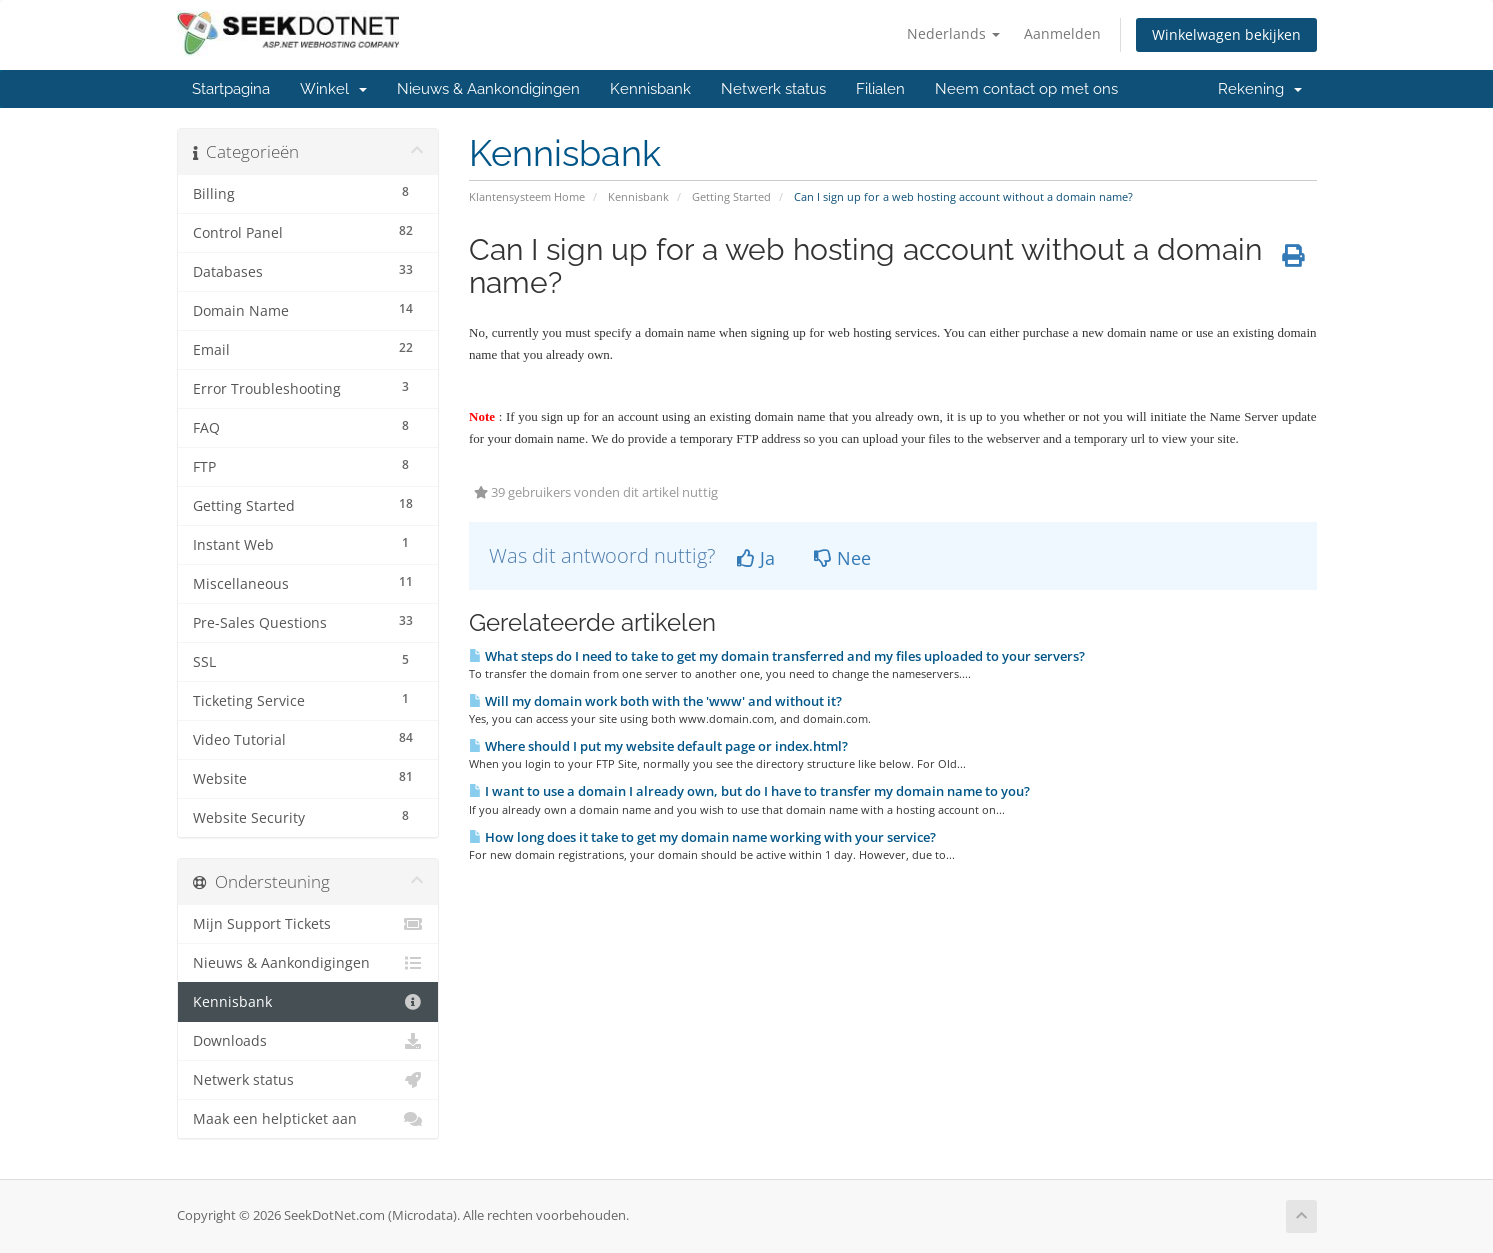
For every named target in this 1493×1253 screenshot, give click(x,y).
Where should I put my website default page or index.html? (658, 746)
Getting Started (731, 196)
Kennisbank (650, 89)
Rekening (1260, 89)
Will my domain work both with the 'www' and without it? (655, 701)
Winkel (333, 89)
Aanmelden (1062, 33)
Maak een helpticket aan (308, 1119)
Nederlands (953, 33)
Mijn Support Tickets (308, 924)
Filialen (880, 89)
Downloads (308, 1041)
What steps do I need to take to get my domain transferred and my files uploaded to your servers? (777, 656)
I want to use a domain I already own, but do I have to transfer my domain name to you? (749, 791)
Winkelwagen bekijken (1226, 34)
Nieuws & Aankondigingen (488, 89)
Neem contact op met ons (1026, 89)
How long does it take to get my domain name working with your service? (702, 837)
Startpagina (231, 89)
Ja (756, 558)
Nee (842, 558)
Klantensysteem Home (527, 196)
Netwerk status (773, 89)
